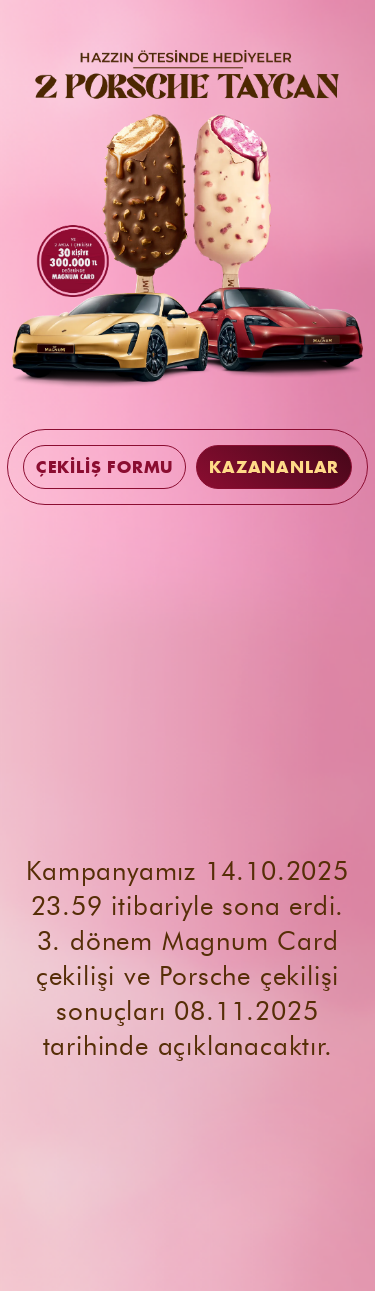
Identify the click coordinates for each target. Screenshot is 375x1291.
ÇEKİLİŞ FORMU (104, 467)
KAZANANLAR (274, 467)
